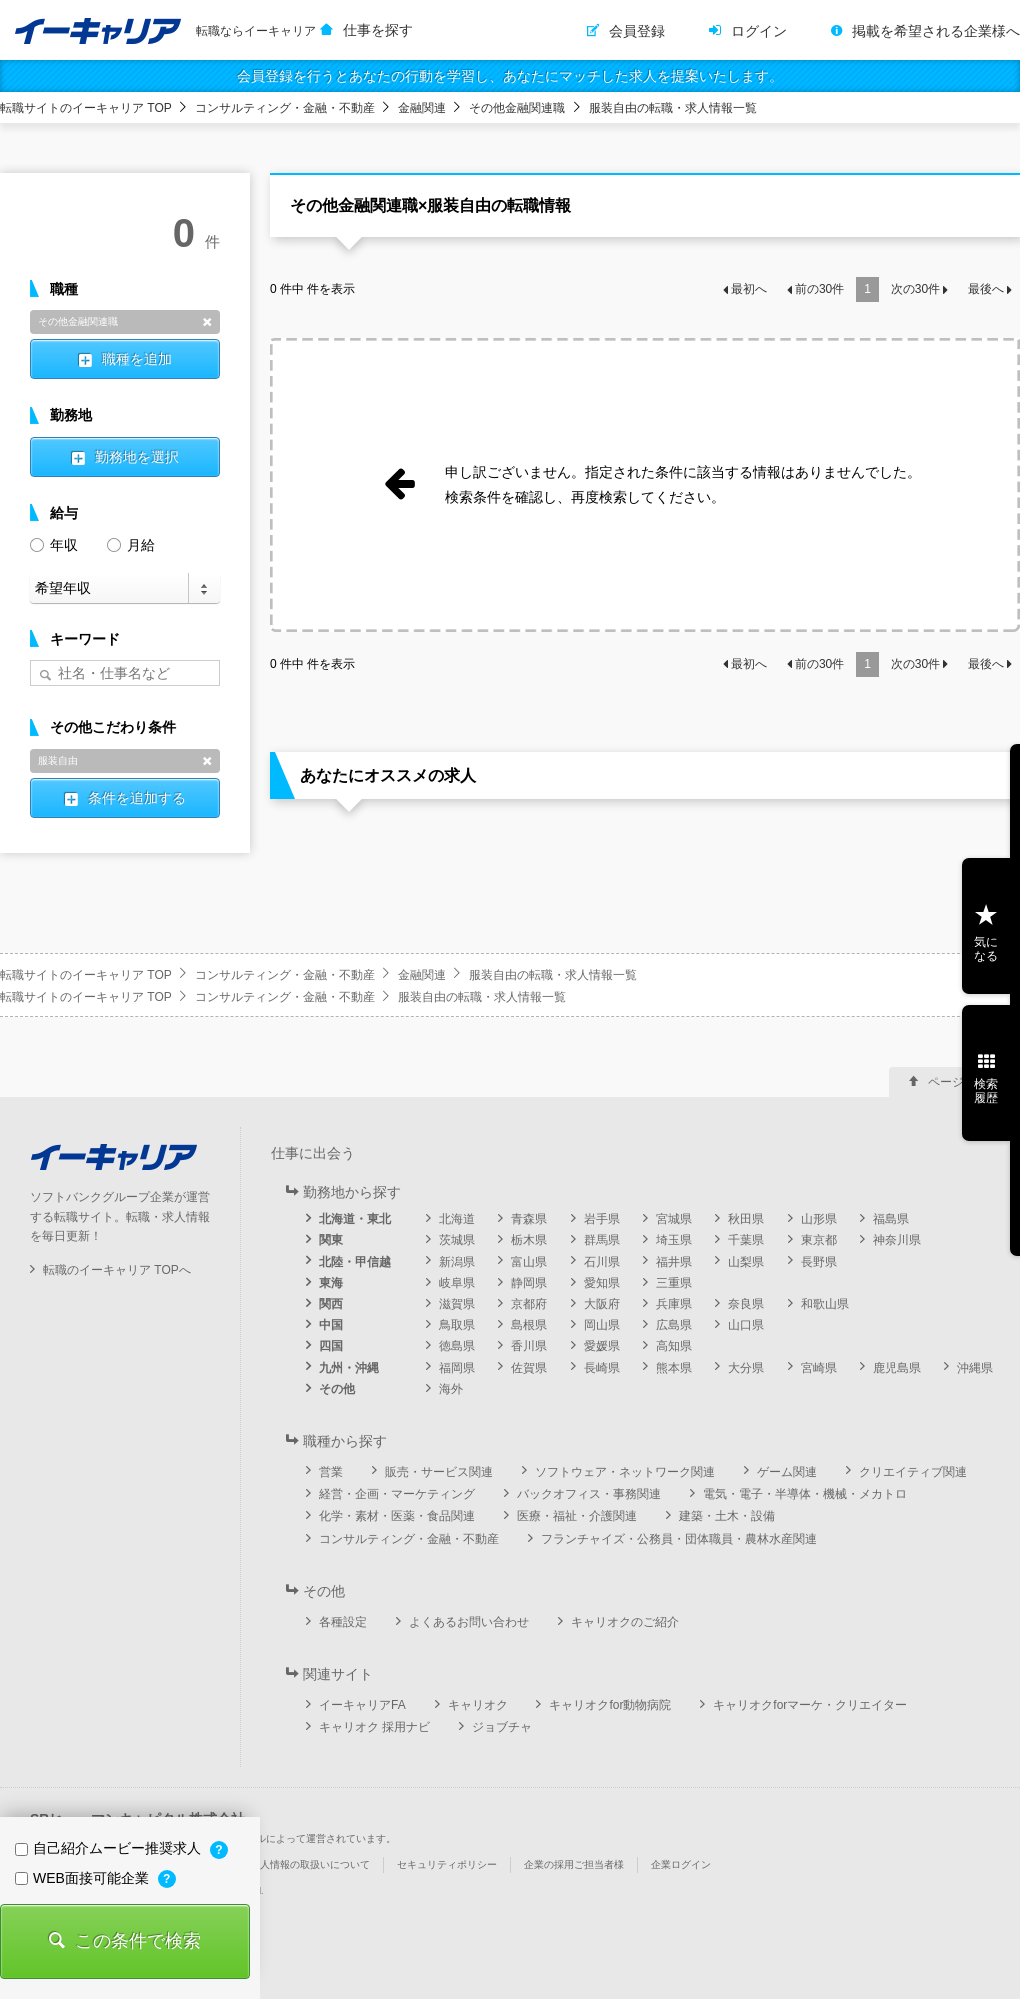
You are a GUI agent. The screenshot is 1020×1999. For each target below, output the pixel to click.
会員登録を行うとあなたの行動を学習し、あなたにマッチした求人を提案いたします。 (510, 76)
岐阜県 (457, 1283)
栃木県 (529, 1240)
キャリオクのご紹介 (625, 1622)
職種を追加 (137, 359)
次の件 (915, 289)
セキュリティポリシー (447, 1864)
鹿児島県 (897, 1368)
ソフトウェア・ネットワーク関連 (625, 1472)
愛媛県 (602, 1346)
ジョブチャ (502, 1727)
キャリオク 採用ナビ (374, 1727)
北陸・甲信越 (355, 1262)
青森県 (529, 1219)
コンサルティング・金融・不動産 (285, 108)
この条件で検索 (138, 1941)
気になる (986, 949)
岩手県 (602, 1219)
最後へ (986, 289)
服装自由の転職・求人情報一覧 (673, 108)
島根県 (529, 1325)
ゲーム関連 (787, 1472)
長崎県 (602, 1368)
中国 (331, 1325)
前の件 (819, 289)
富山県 (529, 1262)
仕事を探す (378, 30)
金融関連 (422, 108)
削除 (207, 322)
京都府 (529, 1304)
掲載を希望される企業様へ (936, 31)
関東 (331, 1240)
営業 (331, 1472)
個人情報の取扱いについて (310, 1864)
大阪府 (602, 1304)
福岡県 (457, 1368)
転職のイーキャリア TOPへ (117, 1270)
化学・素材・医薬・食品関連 (397, 1516)
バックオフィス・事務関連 (589, 1494)
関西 (331, 1304)
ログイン (759, 31)
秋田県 (746, 1219)
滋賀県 (457, 1304)
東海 (331, 1283)
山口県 (746, 1325)
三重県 (674, 1283)
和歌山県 (825, 1304)
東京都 (819, 1240)
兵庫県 (674, 1304)
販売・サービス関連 (439, 1472)
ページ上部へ (964, 1082)
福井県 (674, 1262)
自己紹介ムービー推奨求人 (110, 1848)
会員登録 (637, 31)
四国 (331, 1346)
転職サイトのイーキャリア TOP (86, 108)
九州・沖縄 (349, 1368)
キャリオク (478, 1705)
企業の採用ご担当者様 (574, 1864)
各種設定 (343, 1622)
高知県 (674, 1346)
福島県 (891, 1219)
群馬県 (602, 1240)
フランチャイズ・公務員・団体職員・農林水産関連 (679, 1539)
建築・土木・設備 (727, 1516)
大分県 (746, 1368)
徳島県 (457, 1346)
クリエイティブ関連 (913, 1472)
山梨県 (746, 1262)
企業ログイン (681, 1864)
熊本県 (674, 1368)
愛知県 (602, 1283)
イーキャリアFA (362, 1705)
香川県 (529, 1346)
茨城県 (457, 1240)
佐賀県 (529, 1368)
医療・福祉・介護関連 (577, 1516)
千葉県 (746, 1240)
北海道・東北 (355, 1219)
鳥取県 (457, 1325)
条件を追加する (137, 798)
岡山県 (602, 1325)
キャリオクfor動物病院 (610, 1705)
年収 (54, 543)
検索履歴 (986, 1091)
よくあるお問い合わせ (469, 1622)
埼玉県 (674, 1240)
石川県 (602, 1262)
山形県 (819, 1219)
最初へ (749, 289)
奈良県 (746, 1304)
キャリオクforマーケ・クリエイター (810, 1705)
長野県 (819, 1262)
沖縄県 (975, 1368)
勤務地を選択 (137, 457)
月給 (131, 543)
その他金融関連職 (517, 108)
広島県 (674, 1325)
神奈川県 (897, 1240)
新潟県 (457, 1262)
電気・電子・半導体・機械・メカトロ (805, 1494)
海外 (451, 1389)
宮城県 (674, 1219)
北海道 (457, 1219)
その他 (337, 1389)
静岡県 (529, 1283)
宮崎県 (819, 1368)
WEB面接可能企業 (84, 1878)
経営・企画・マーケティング (397, 1494)
